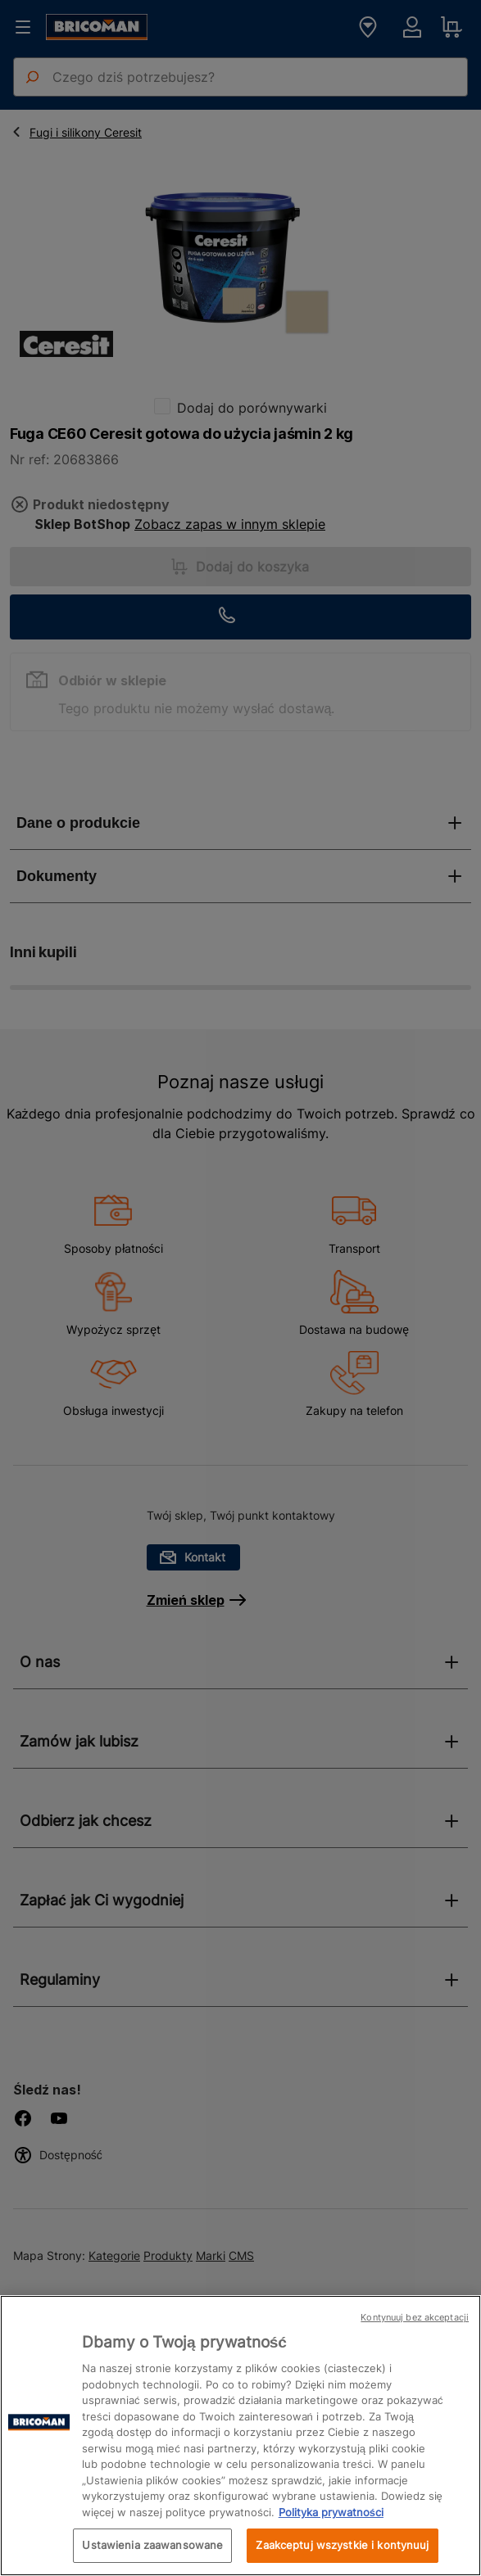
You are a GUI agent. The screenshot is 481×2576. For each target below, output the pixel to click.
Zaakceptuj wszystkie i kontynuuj (342, 2544)
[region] (240, 2435)
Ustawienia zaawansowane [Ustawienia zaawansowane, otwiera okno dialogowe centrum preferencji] (152, 2544)
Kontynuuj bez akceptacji (415, 2317)
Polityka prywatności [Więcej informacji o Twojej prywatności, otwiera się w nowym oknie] (331, 2512)
